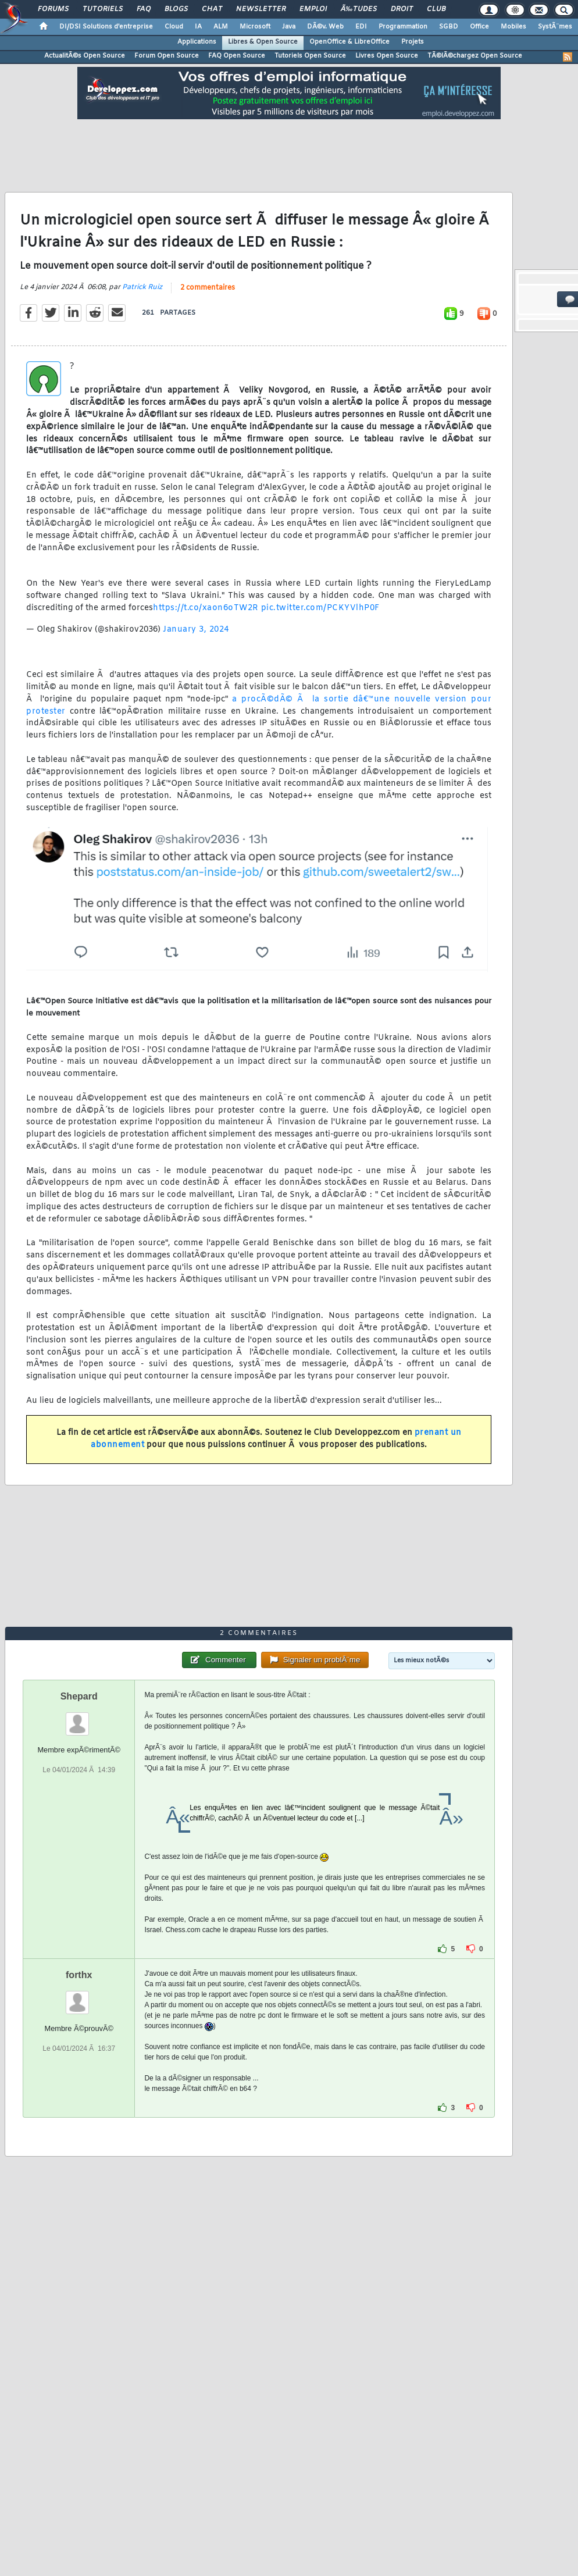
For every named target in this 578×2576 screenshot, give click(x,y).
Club (436, 9)
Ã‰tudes (359, 9)
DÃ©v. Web (325, 27)
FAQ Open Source (236, 56)
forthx (79, 1975)
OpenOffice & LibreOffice (349, 42)
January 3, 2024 (196, 629)
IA (198, 27)
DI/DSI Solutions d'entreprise (106, 27)
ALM (220, 27)
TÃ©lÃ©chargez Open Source (474, 56)
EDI (361, 27)
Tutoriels (102, 9)
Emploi (313, 9)
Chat (212, 9)
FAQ (143, 9)
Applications (196, 42)
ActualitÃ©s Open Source (84, 56)
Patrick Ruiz (142, 287)
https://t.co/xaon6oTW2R (206, 608)
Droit (402, 9)
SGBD (448, 27)
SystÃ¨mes (555, 27)
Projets (412, 42)
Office (479, 27)
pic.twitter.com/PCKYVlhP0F (320, 608)
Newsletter (261, 9)
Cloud (174, 27)
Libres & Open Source (263, 42)
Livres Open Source (386, 56)
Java (288, 27)
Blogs (176, 9)
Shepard (79, 1696)
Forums (53, 9)
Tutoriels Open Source (310, 56)
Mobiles (513, 27)
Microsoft (255, 27)
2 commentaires (207, 288)
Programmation (403, 27)
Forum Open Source (166, 56)
